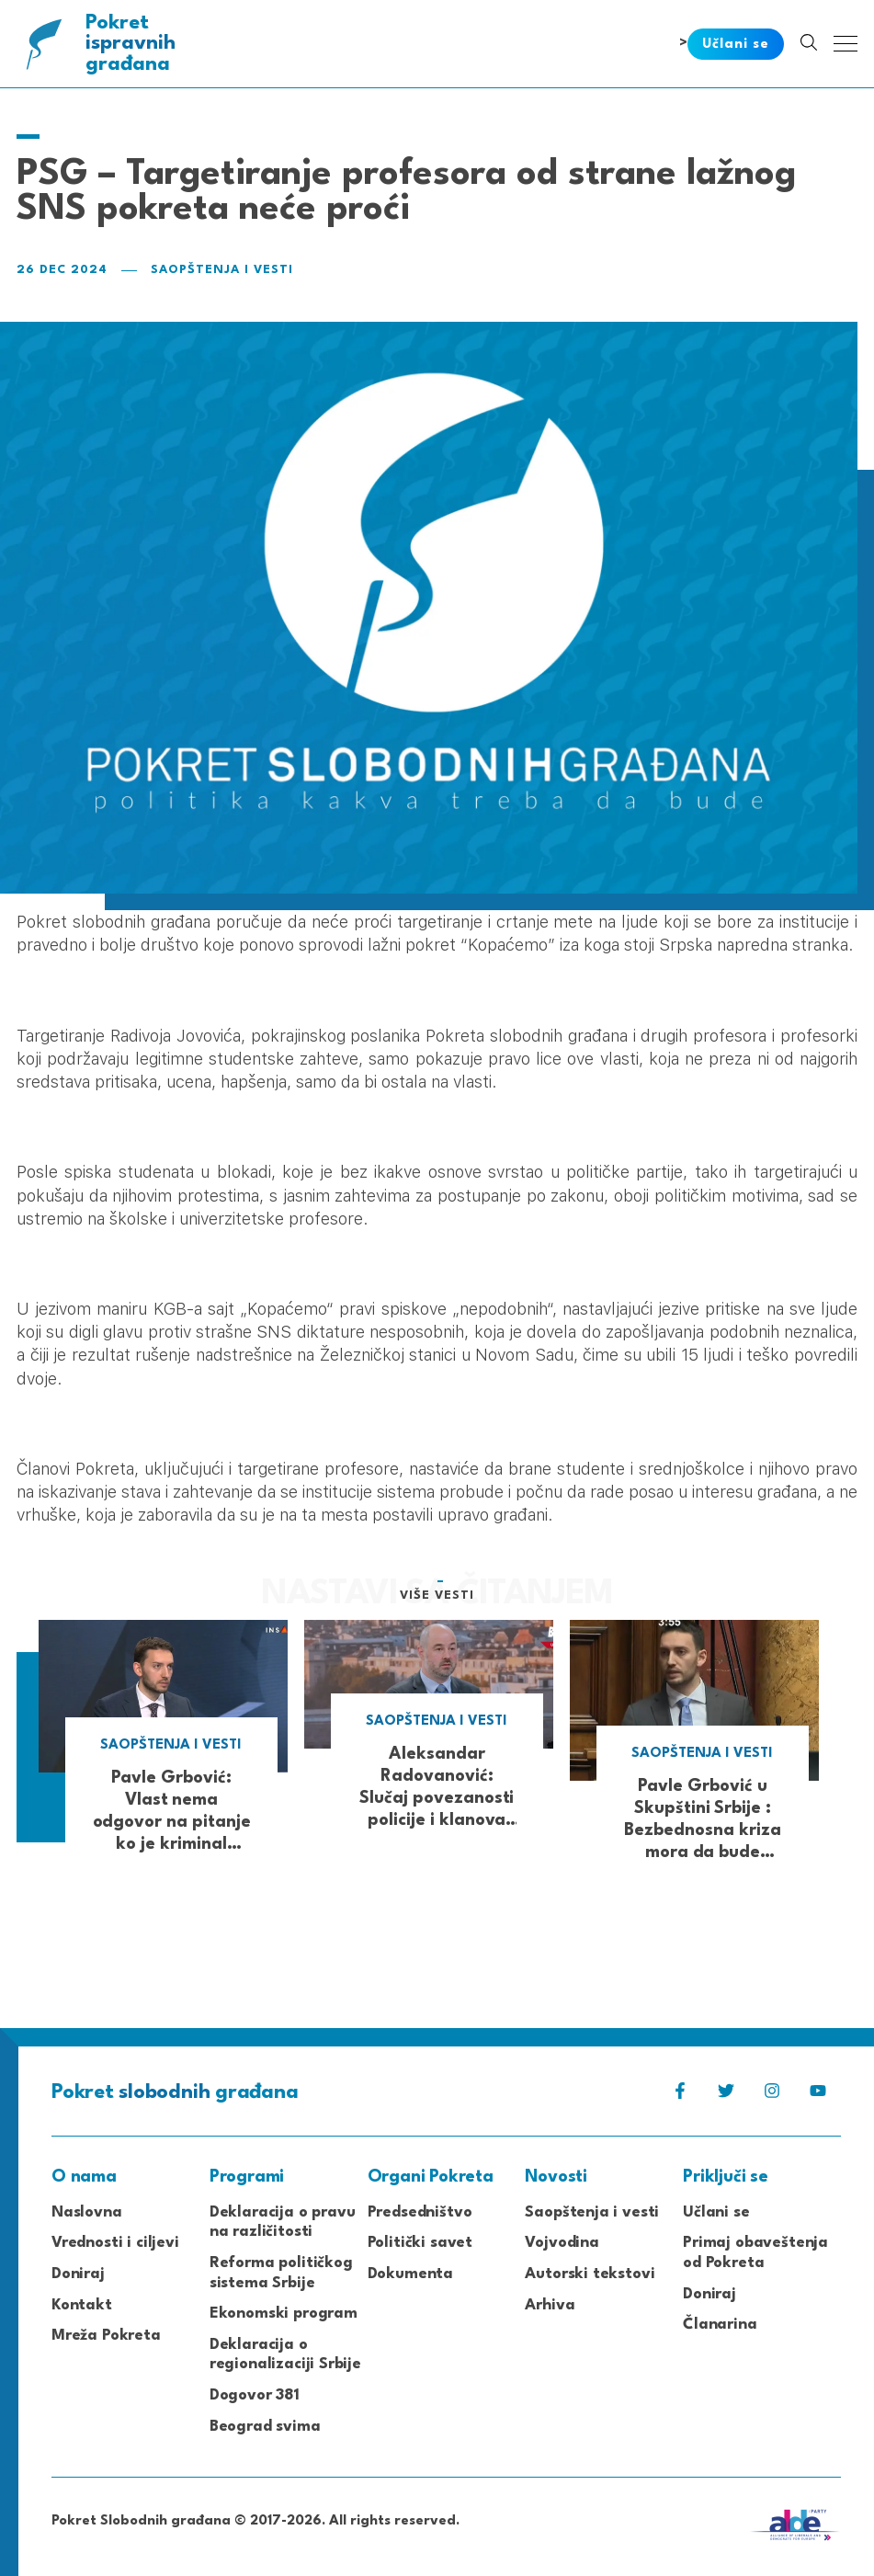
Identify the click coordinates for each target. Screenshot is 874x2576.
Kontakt (81, 2305)
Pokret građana (131, 43)
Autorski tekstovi (589, 2274)
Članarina (719, 2324)
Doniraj (78, 2274)
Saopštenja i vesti (222, 270)
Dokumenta (410, 2274)
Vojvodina (561, 2243)
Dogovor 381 (255, 2395)
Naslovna (86, 2212)
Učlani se (716, 2212)
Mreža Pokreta (106, 2335)
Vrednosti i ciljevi (115, 2243)
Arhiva (549, 2305)
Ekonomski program (284, 2313)
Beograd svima (265, 2426)
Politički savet (420, 2243)
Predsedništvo (420, 2212)
